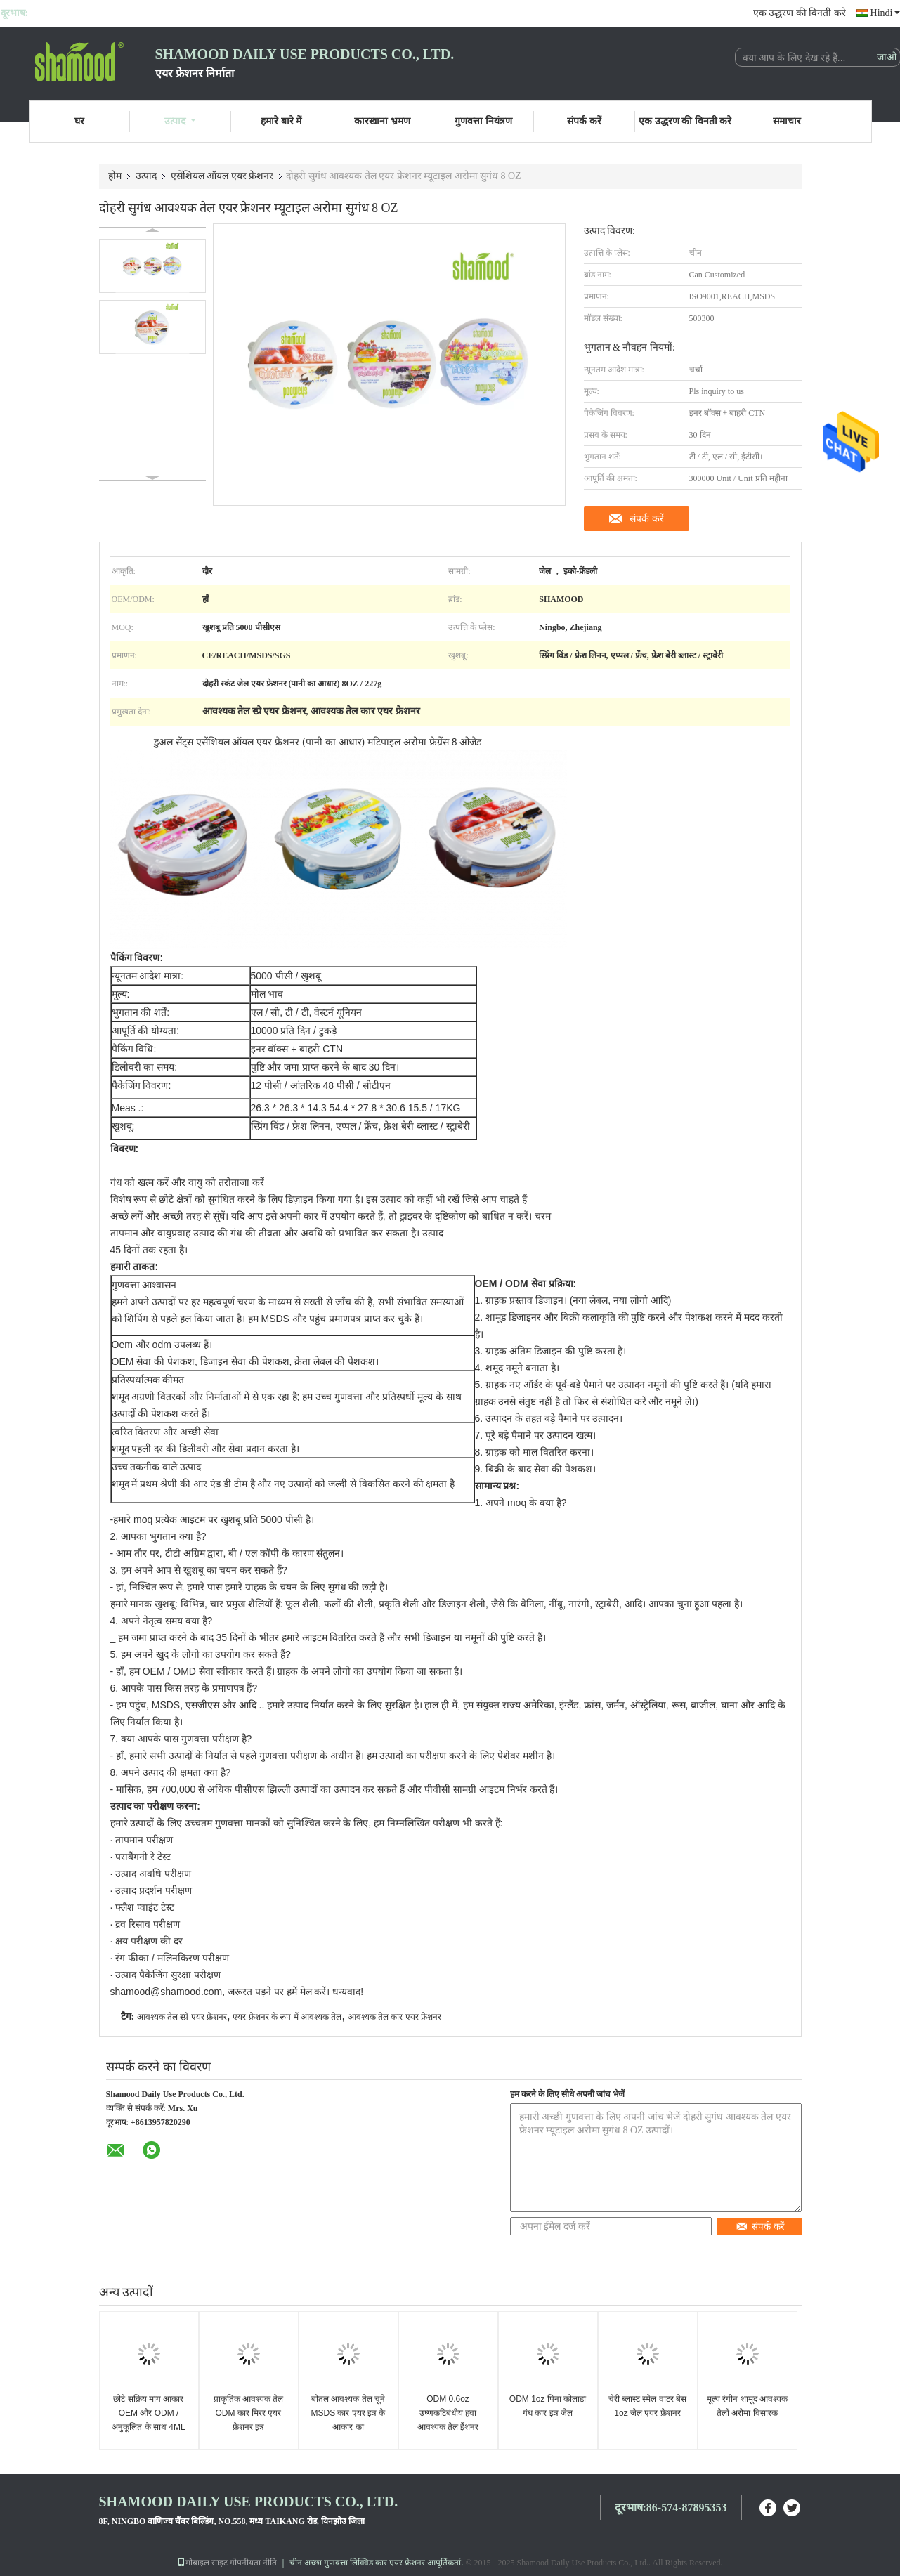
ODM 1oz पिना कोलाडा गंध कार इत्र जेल (547, 2406)
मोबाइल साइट (202, 2563)
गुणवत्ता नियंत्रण (483, 121)
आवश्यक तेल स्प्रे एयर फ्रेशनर (182, 2017)
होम (115, 176)
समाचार (787, 121)
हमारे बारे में (281, 121)
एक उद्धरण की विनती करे (799, 13)
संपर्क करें (584, 121)
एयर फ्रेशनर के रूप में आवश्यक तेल (287, 2017)
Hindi (885, 13)
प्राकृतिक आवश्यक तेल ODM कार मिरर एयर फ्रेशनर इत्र (249, 2413)
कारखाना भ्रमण (382, 121)
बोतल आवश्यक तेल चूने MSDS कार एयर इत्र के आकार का (348, 2413)
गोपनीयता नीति (253, 2563)
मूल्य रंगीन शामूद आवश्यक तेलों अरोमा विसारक (747, 2406)
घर (79, 121)
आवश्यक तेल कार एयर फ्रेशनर (394, 2017)
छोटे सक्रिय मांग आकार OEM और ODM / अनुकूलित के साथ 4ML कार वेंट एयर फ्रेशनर (148, 2420)
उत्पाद (180, 121)
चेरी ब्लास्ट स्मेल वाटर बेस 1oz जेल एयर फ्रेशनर (647, 2406)
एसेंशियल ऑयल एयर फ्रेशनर (222, 176)
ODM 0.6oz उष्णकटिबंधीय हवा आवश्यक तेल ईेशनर (448, 2413)
